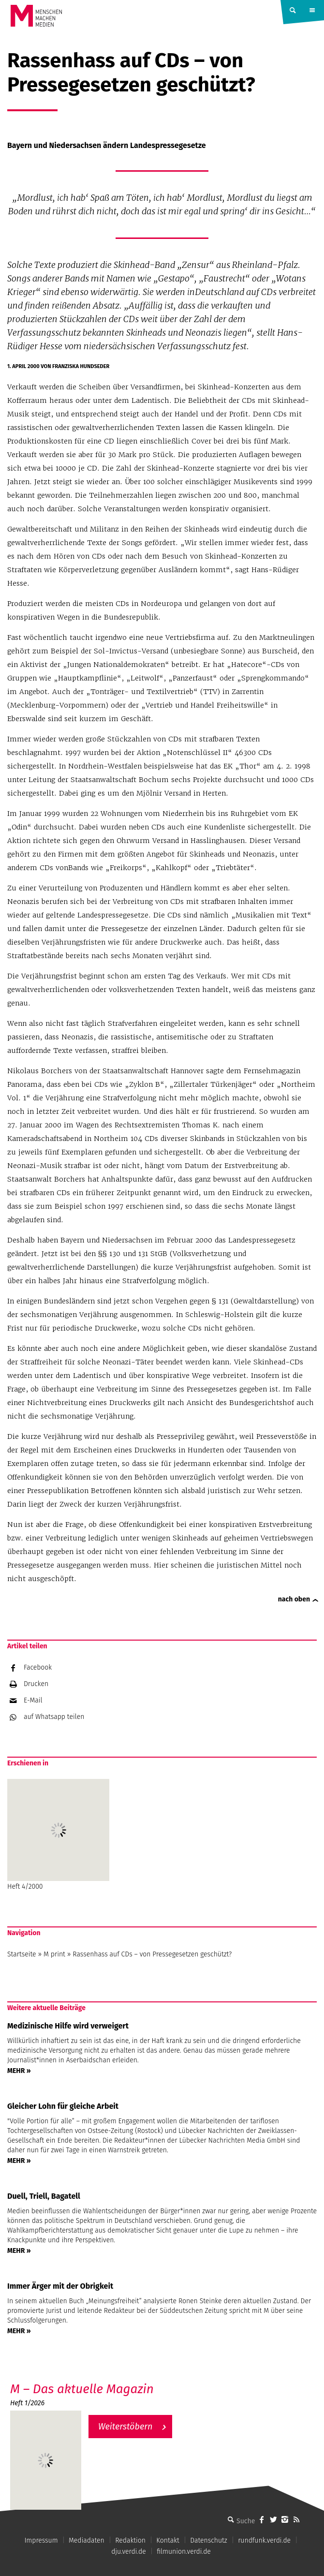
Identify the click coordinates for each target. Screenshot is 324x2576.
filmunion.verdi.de (184, 2551)
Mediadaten (86, 2540)
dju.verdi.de (128, 2551)
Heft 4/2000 (58, 1835)
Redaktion (130, 2540)
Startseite (21, 1954)
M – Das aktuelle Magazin (82, 2389)
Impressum (41, 2540)
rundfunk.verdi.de (264, 2540)
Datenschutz (208, 2540)
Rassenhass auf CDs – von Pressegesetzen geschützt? (152, 1954)
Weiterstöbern (125, 2426)
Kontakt (167, 2540)
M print (54, 1954)
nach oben (294, 1599)
